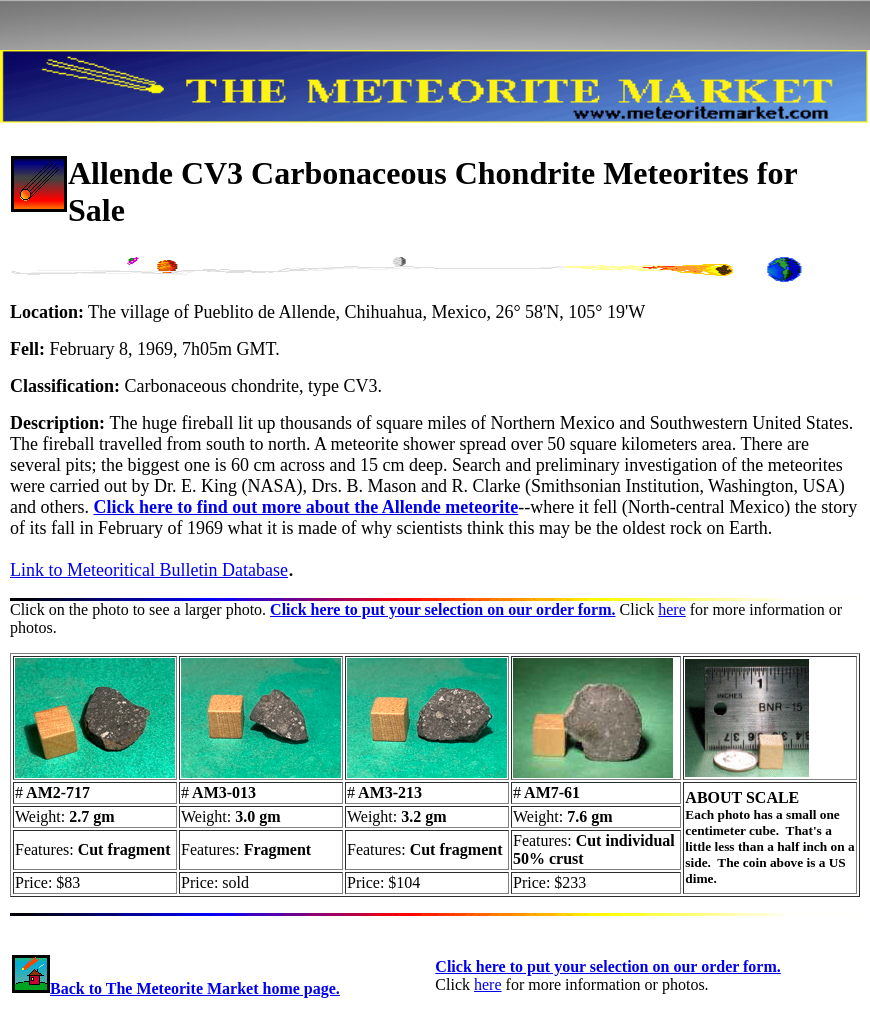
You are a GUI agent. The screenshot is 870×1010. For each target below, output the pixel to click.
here (672, 609)
